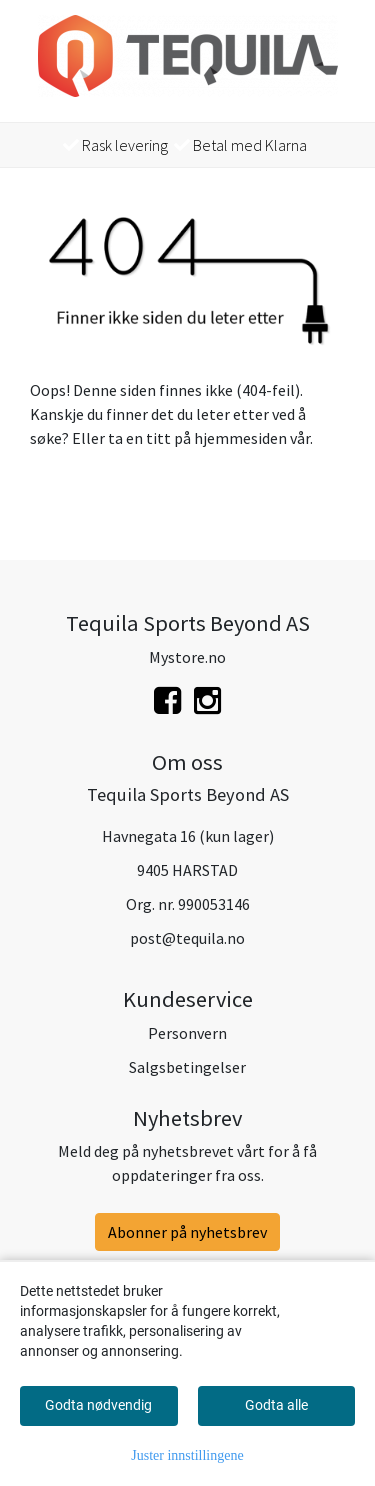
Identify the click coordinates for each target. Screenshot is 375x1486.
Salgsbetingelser (187, 1067)
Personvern (187, 1033)
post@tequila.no (187, 938)
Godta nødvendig (98, 1405)
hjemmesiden (240, 438)
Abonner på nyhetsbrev (187, 1232)
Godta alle (276, 1405)
